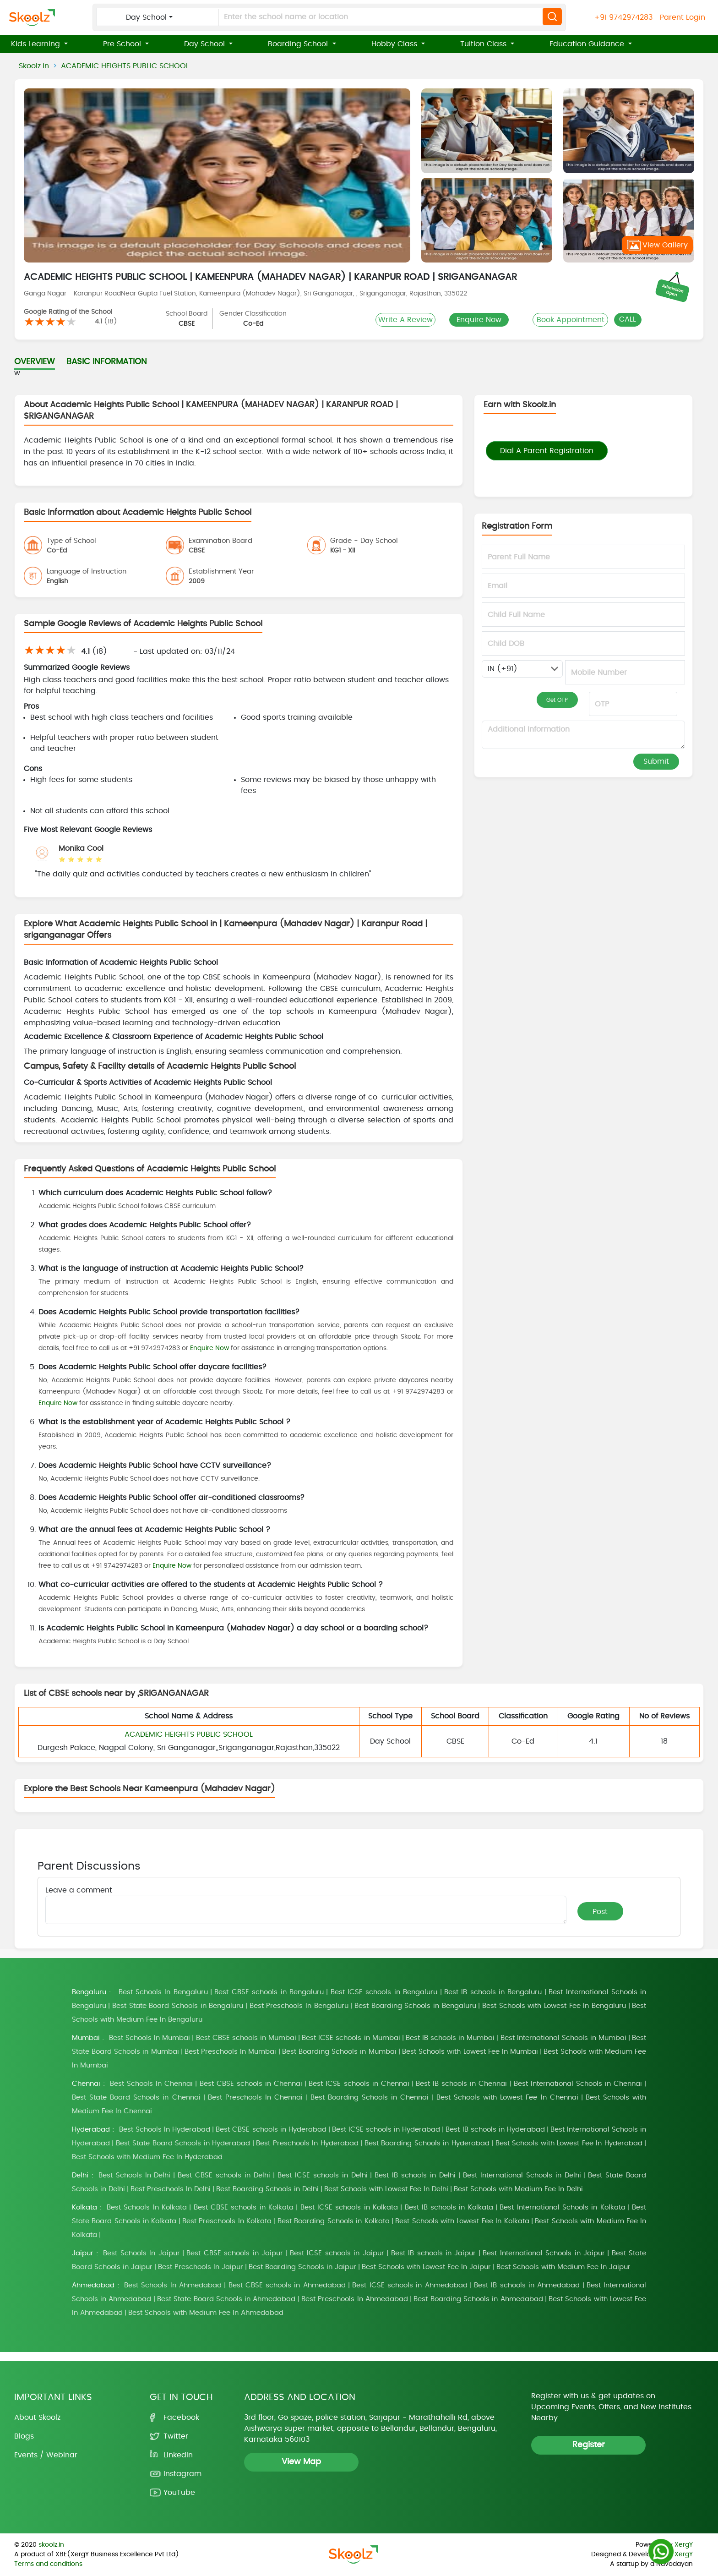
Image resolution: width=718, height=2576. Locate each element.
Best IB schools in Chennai (461, 2083)
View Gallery (657, 245)
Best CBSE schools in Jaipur (234, 2253)
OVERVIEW (34, 362)
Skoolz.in (34, 66)
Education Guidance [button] (587, 44)
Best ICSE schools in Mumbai (351, 2038)
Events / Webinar (45, 2455)
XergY (683, 2545)
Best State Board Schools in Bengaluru (177, 2005)
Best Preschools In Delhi (171, 2189)
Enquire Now (479, 319)
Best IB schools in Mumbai (450, 2038)
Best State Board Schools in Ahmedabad (226, 2299)
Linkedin (178, 2455)
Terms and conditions (48, 2564)
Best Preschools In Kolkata (227, 2221)
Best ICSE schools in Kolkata (349, 2207)
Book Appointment (570, 319)
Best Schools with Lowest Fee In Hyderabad (568, 2143)
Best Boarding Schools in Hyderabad (427, 2143)
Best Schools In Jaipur (141, 2253)
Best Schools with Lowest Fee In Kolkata (462, 2221)
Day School (146, 17)
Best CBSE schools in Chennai (251, 2083)
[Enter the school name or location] (320, 17)
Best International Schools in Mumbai (563, 2038)
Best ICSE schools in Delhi (322, 2175)
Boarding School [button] (299, 44)
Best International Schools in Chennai (578, 2083)
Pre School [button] (123, 44)
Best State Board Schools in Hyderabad (183, 2143)
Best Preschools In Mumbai (231, 2051)
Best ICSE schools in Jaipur (337, 2253)
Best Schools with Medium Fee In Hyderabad (147, 2157)
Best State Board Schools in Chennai (136, 2097)
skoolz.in (51, 2545)
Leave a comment (78, 1890)
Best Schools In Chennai (151, 2083)
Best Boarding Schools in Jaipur (302, 2267)
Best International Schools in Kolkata (562, 2207)
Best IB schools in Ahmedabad (527, 2285)
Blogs (24, 2436)
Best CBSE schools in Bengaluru (269, 1992)
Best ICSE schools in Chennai (359, 2083)
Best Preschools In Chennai (255, 2097)
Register (588, 2445)
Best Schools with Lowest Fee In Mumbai (470, 2051)
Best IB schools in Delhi (415, 2175)
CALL (627, 319)
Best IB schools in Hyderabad (495, 2129)
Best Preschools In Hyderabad (307, 2143)
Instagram (182, 2474)
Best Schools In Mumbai (149, 2038)
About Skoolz (37, 2417)
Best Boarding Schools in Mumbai (339, 2051)
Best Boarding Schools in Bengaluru (415, 2005)
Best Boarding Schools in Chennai (369, 2097)
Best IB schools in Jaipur (433, 2253)
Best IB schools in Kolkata (449, 2207)
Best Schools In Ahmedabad (173, 2285)
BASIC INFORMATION (106, 362)
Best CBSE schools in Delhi (224, 2175)
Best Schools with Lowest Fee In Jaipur (426, 2267)
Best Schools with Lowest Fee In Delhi (386, 2189)
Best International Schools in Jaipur (544, 2253)
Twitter (175, 2436)
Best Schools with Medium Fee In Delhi (518, 2189)
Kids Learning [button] (36, 44)
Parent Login (682, 17)
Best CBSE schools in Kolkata (244, 2207)
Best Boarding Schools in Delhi (267, 2189)
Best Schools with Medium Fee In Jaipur (563, 2267)
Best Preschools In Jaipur (200, 2267)
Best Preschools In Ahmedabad (354, 2299)
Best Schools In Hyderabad (164, 2129)
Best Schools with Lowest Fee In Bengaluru (554, 2005)
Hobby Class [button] (395, 44)
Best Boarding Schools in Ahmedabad (478, 2299)
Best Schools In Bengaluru (163, 1992)
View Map (301, 2462)
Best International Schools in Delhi (522, 2175)
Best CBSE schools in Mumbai (246, 2038)
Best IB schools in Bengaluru (493, 1992)
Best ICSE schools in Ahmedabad (409, 2285)
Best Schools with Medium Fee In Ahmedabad (205, 2312)
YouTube (179, 2492)
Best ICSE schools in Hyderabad (386, 2129)
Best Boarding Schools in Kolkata (333, 2221)
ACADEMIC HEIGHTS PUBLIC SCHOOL (125, 66)
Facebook (181, 2417)
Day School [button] (205, 44)
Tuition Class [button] (484, 44)
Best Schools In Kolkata (147, 2207)
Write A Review (405, 319)
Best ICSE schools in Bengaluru (384, 1992)
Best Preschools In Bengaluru (299, 2005)
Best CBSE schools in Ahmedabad (287, 2285)
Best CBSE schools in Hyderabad (271, 2129)
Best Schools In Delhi (134, 2175)
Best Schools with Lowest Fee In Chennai (507, 2097)
